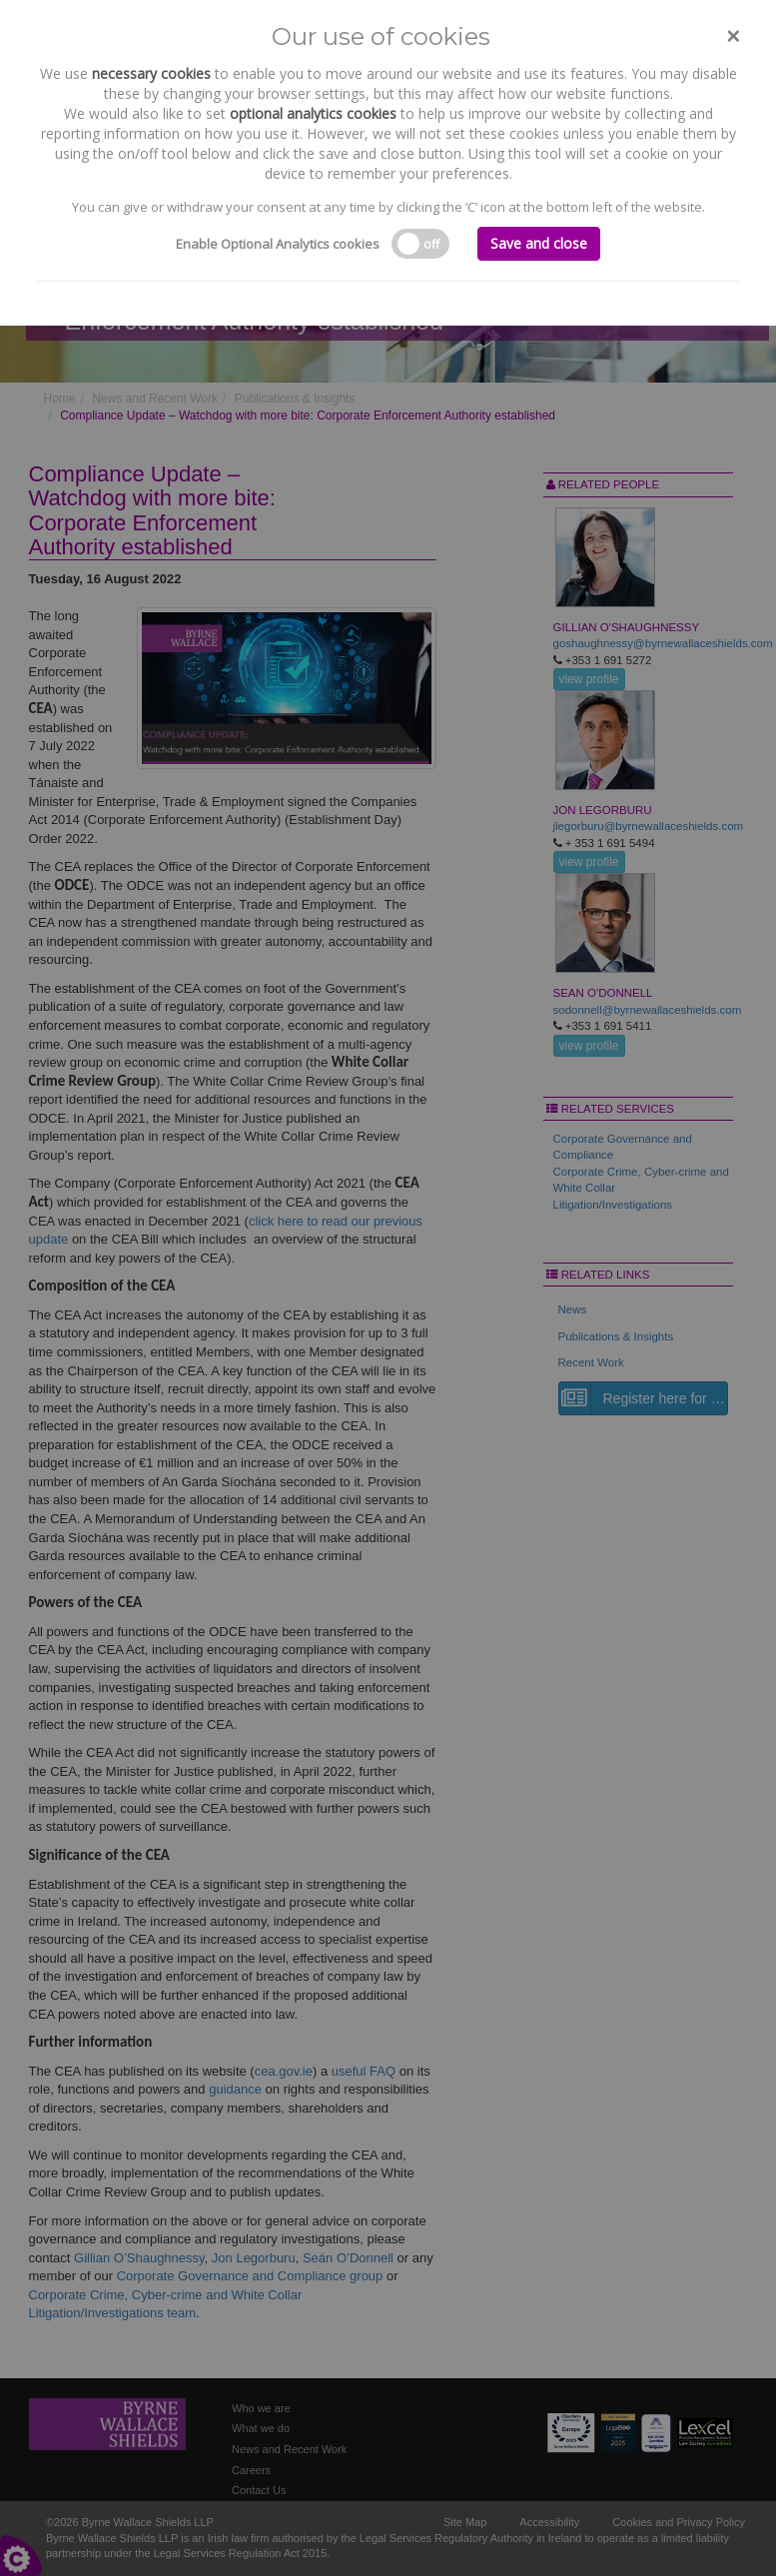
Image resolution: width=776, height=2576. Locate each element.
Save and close (538, 243)
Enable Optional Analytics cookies (278, 244)
